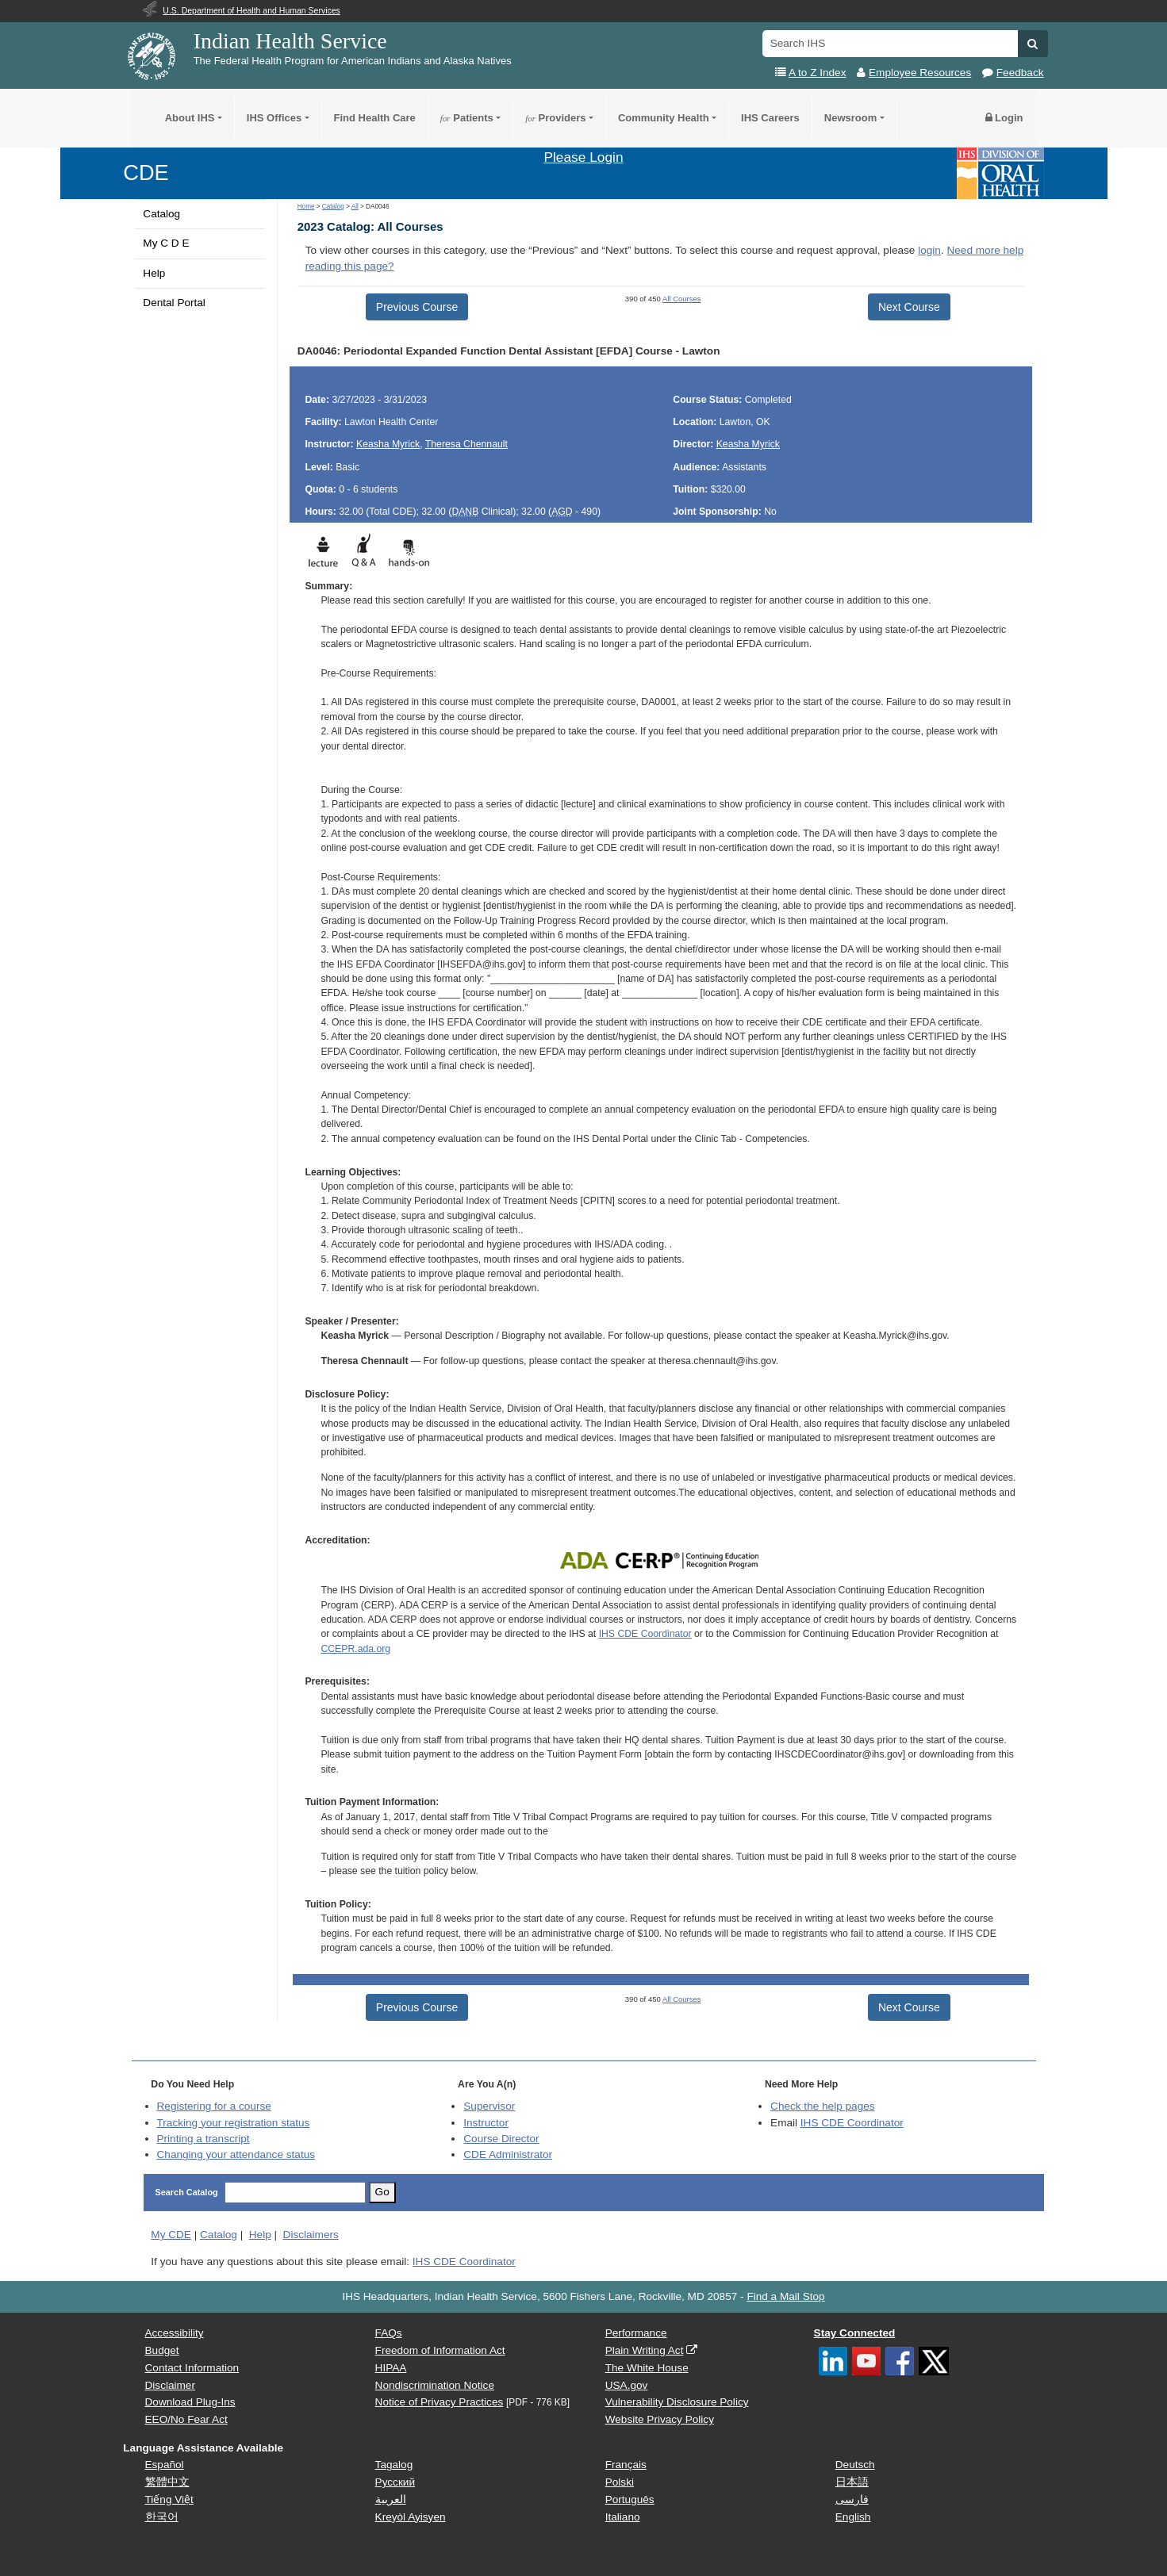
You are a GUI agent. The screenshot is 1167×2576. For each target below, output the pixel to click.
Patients (466, 118)
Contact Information (192, 2368)
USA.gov (626, 2385)
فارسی (852, 2499)
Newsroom (850, 118)
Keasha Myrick (388, 444)
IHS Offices (274, 118)
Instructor (486, 2123)
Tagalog (394, 2465)
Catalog (161, 214)
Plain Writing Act (644, 2350)
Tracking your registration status (233, 2123)
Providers (555, 118)
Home (306, 206)
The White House (647, 2368)
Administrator (507, 2154)
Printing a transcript (203, 2139)
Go (382, 2192)
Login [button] (1004, 118)
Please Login (583, 157)
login (929, 250)
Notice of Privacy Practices (439, 2402)
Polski (619, 2482)
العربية (390, 2499)
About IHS (190, 118)
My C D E (166, 243)
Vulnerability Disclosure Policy (677, 2402)
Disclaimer (170, 2385)
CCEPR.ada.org (355, 1648)
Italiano (622, 2517)
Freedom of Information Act (440, 2350)
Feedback (1020, 73)
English (853, 2517)
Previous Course (417, 307)
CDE (145, 172)
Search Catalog (186, 2192)
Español (164, 2465)
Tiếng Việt (169, 2499)
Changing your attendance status (236, 2154)
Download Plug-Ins (190, 2402)
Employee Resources (920, 73)
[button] (1032, 43)
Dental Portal (174, 303)
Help (154, 273)
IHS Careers (770, 118)
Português (630, 2499)
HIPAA (391, 2368)
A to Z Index (817, 73)
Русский (395, 2482)
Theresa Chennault (466, 444)
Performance (636, 2333)
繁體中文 (167, 2482)
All (355, 206)
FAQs (388, 2333)
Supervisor (489, 2106)
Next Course (909, 307)
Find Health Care (375, 118)
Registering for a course (214, 2106)
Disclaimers (311, 2235)
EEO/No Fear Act (186, 2419)
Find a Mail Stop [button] (785, 2296)
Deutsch (855, 2465)
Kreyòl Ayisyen (410, 2517)
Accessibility (174, 2333)
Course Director (501, 2139)
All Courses (681, 298)
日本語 (852, 2482)
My (171, 2235)
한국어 (162, 2517)
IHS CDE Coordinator (645, 1633)
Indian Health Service (290, 41)
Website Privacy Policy (659, 2419)
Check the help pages (822, 2106)
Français (626, 2465)
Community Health (663, 118)
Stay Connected (855, 2333)
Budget (162, 2350)
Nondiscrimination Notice (434, 2385)
